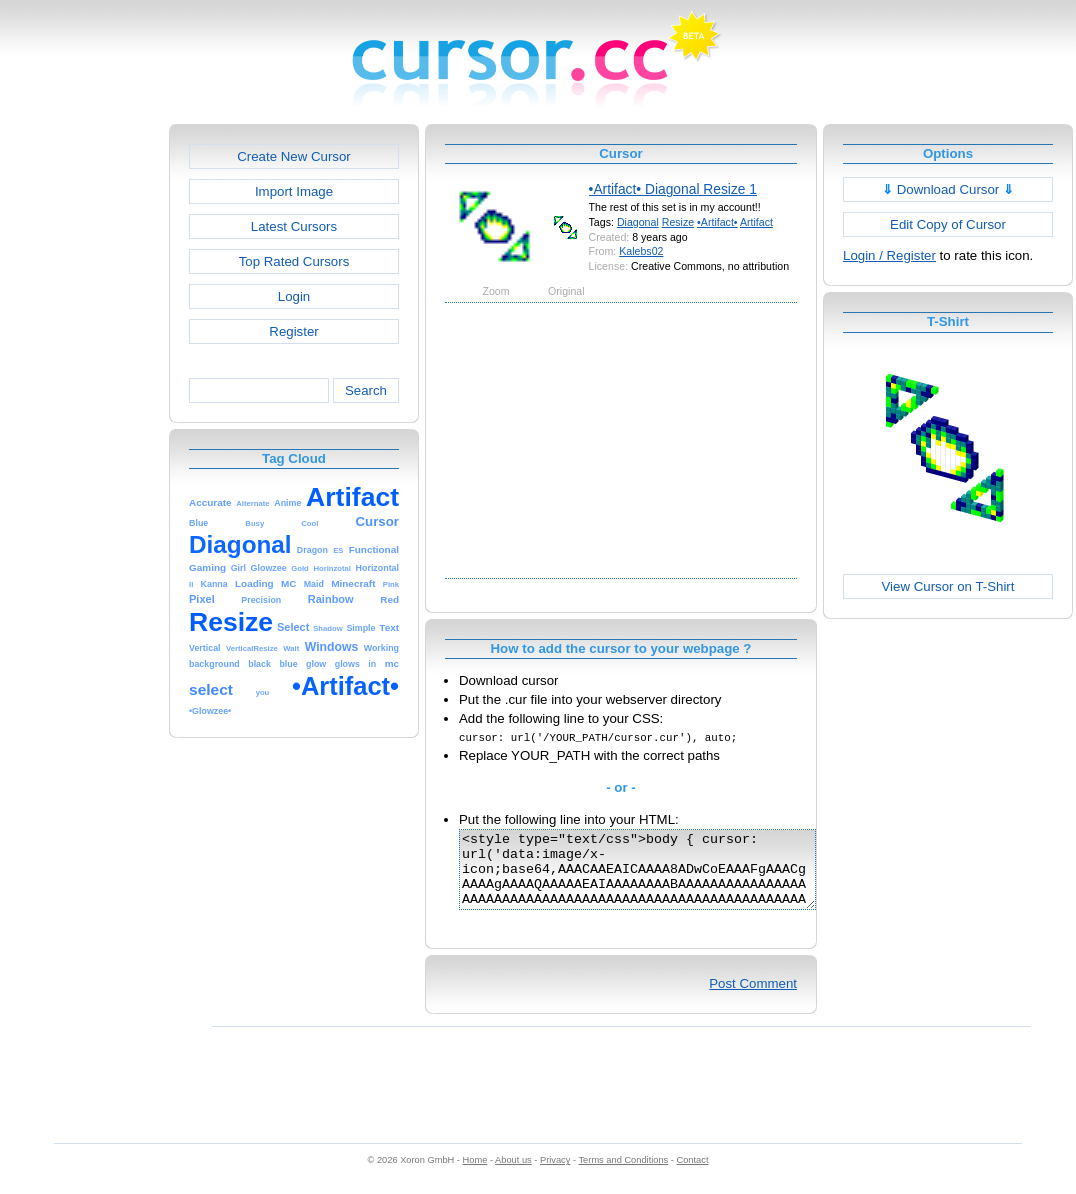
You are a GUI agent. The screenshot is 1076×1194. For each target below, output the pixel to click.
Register (293, 331)
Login (294, 296)
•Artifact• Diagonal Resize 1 (673, 189)
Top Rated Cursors (294, 261)
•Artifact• (717, 222)
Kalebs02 (641, 251)
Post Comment (753, 998)
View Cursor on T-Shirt (948, 586)
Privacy (555, 1175)
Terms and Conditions (623, 1175)
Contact (693, 1175)
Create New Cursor (294, 156)
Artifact (756, 222)
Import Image (294, 191)
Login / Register (889, 255)
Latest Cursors (294, 226)
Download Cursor (948, 189)
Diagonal (638, 222)
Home (475, 1175)
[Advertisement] (83, 424)
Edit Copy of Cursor (948, 224)
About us (513, 1175)
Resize (678, 222)
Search (366, 390)
